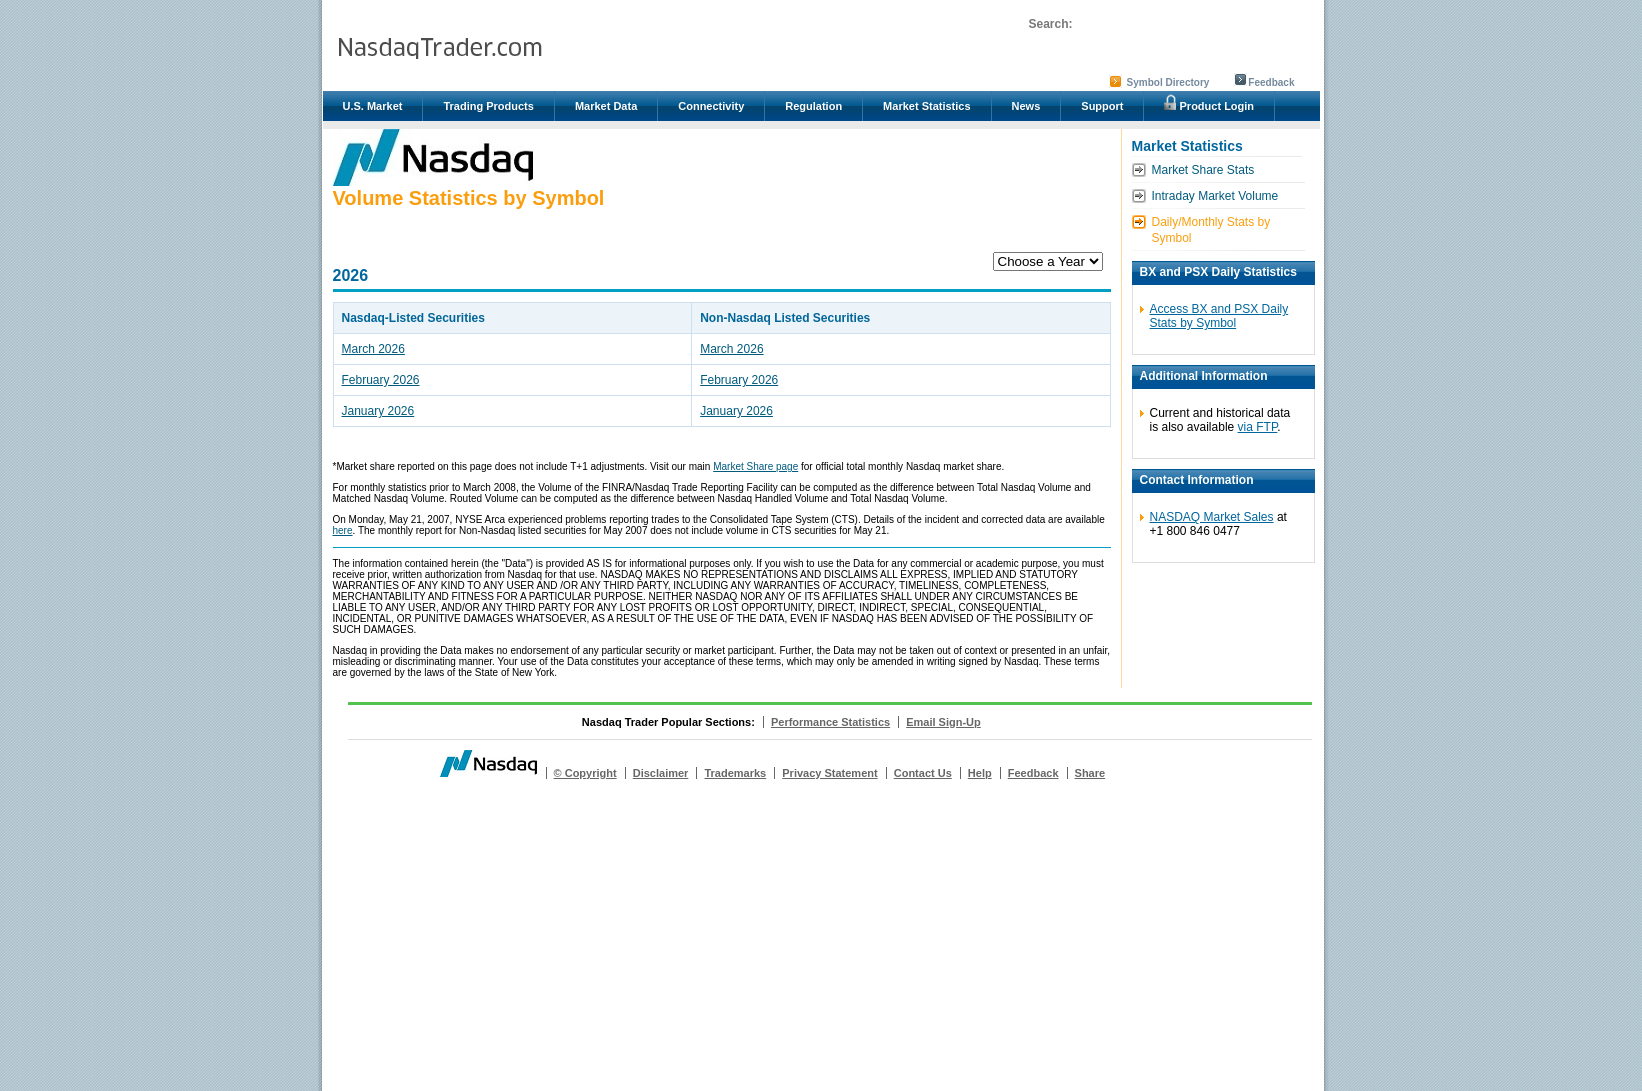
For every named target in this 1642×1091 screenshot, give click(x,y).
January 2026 (378, 411)
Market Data (606, 106)
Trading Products (488, 106)
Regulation (813, 106)
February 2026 (381, 380)
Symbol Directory (1168, 82)
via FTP (1258, 427)
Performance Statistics (830, 722)
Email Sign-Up (943, 722)
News (1026, 106)
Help (980, 773)
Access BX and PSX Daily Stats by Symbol (1219, 316)
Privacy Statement (829, 773)
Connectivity (711, 106)
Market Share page (755, 466)
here (343, 530)
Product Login (1209, 103)
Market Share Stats (1203, 170)
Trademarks (735, 773)
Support (1102, 106)
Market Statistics (926, 106)
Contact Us (923, 773)
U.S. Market (373, 106)
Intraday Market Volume (1215, 196)
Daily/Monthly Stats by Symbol (1211, 230)
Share (1090, 773)
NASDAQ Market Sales (1212, 517)
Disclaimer (661, 773)
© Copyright (585, 773)
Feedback (1271, 82)
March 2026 (373, 349)
